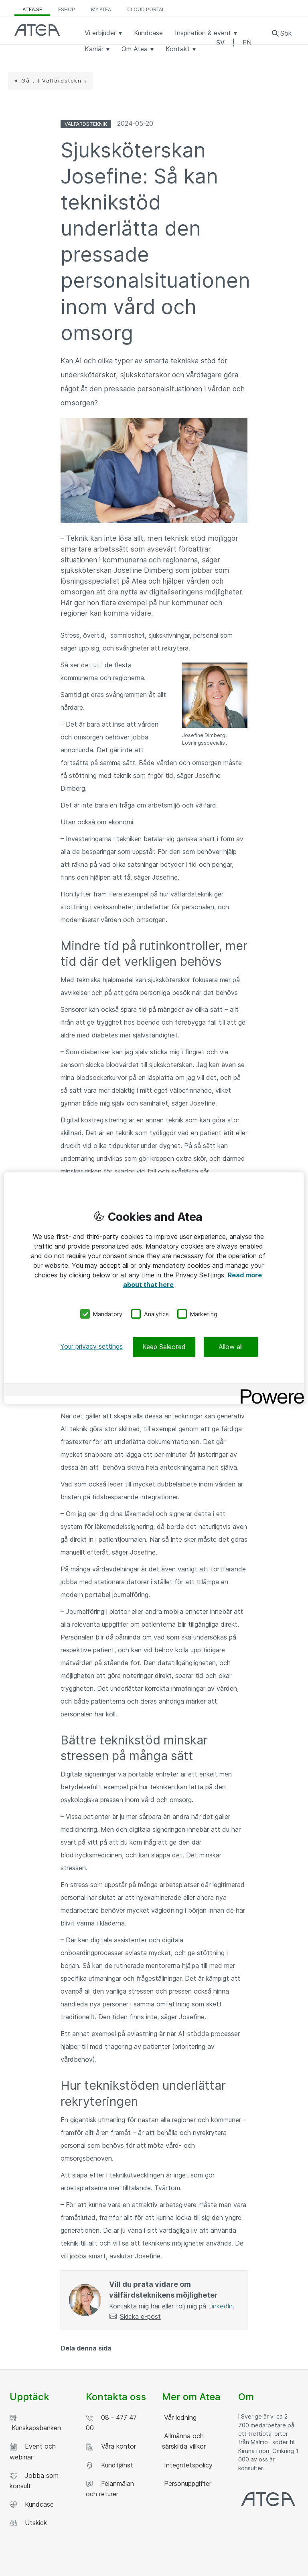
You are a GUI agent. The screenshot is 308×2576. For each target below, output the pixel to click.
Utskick (28, 2523)
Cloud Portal (146, 9)
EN (247, 42)
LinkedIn (220, 2306)
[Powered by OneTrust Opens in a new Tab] (269, 1391)
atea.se (32, 9)
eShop (66, 9)
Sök (286, 33)
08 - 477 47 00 (111, 2422)
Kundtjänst (109, 2465)
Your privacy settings (91, 1346)
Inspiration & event (206, 33)
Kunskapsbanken (35, 2423)
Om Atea (138, 49)
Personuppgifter (186, 2483)
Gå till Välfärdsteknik (54, 80)
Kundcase (148, 33)
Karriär (97, 49)
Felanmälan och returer (110, 2488)
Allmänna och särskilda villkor (184, 2441)
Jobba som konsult (34, 2480)
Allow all (231, 1347)
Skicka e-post (140, 2316)
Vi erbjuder (103, 33)
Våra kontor (111, 2446)
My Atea (101, 9)
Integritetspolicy (187, 2465)
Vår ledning (179, 2417)
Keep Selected (164, 1347)
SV (220, 42)
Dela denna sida (86, 2348)
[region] (154, 1288)
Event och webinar (33, 2451)
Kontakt (181, 49)
